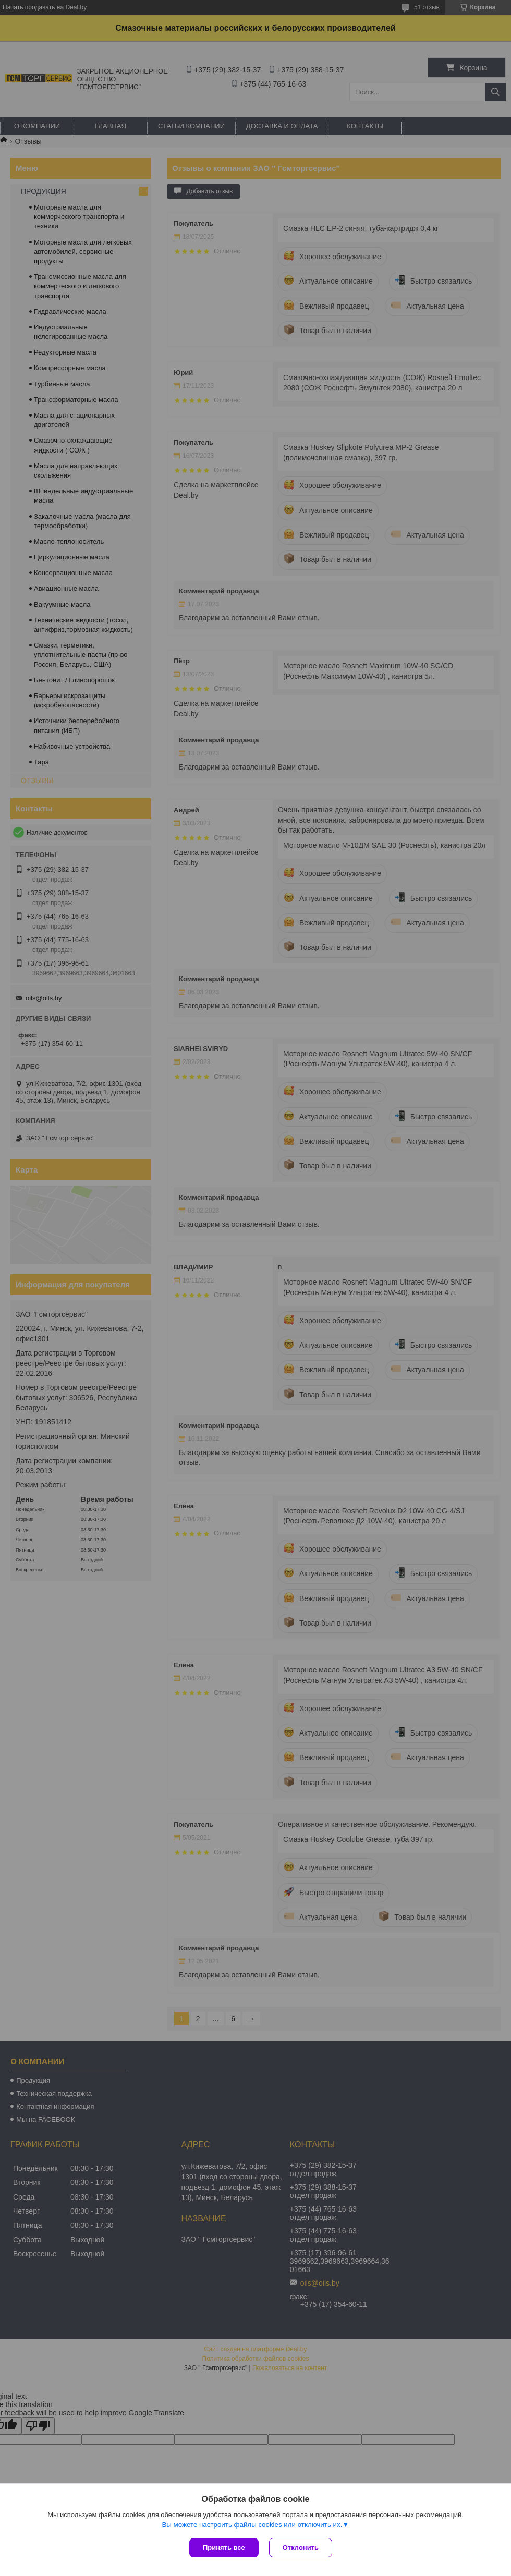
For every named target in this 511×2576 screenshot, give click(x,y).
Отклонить (301, 2547)
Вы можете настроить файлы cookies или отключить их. (252, 2525)
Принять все (224, 2547)
